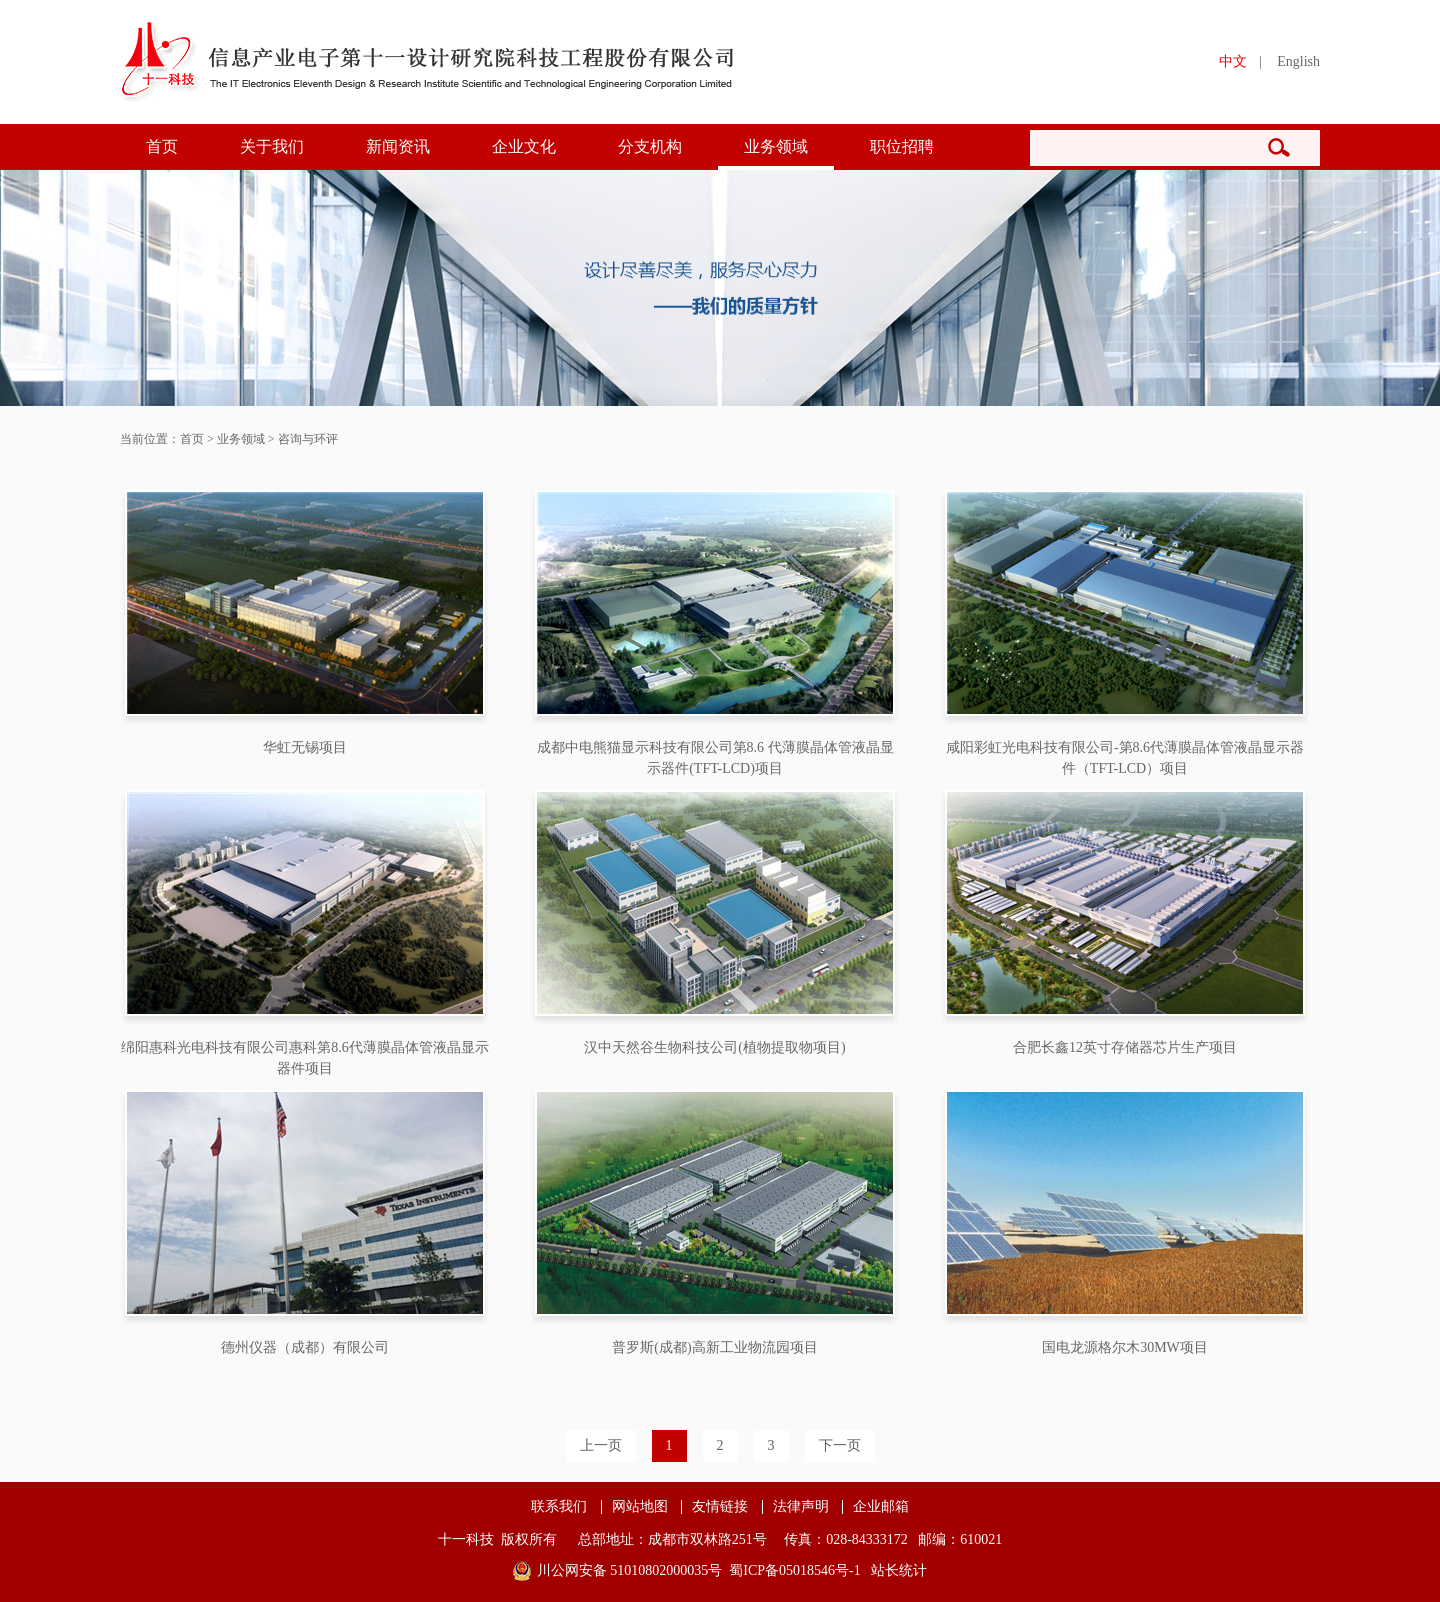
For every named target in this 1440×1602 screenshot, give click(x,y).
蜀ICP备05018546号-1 (794, 1570)
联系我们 (559, 1507)
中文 (1233, 61)
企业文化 (524, 146)
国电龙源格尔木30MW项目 (1125, 1347)
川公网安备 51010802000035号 (630, 1570)
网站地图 (640, 1507)
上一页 (601, 1445)
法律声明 (801, 1507)
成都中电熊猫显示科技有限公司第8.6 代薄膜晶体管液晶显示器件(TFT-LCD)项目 (715, 758)
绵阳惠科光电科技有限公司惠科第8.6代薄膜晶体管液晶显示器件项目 (305, 1058)
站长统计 (899, 1570)
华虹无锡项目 (305, 747)
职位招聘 (902, 146)
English (1298, 61)
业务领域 (776, 146)
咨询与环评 (308, 439)
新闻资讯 (398, 146)
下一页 (840, 1445)
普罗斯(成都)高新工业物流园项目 (714, 1347)
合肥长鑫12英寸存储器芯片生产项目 (1125, 1047)
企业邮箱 (881, 1507)
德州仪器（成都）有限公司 (305, 1347)
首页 (162, 146)
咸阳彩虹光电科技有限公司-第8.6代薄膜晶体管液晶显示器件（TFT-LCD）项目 (1125, 758)
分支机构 (650, 146)
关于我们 (272, 146)
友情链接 (720, 1507)
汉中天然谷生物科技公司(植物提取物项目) (714, 1047)
